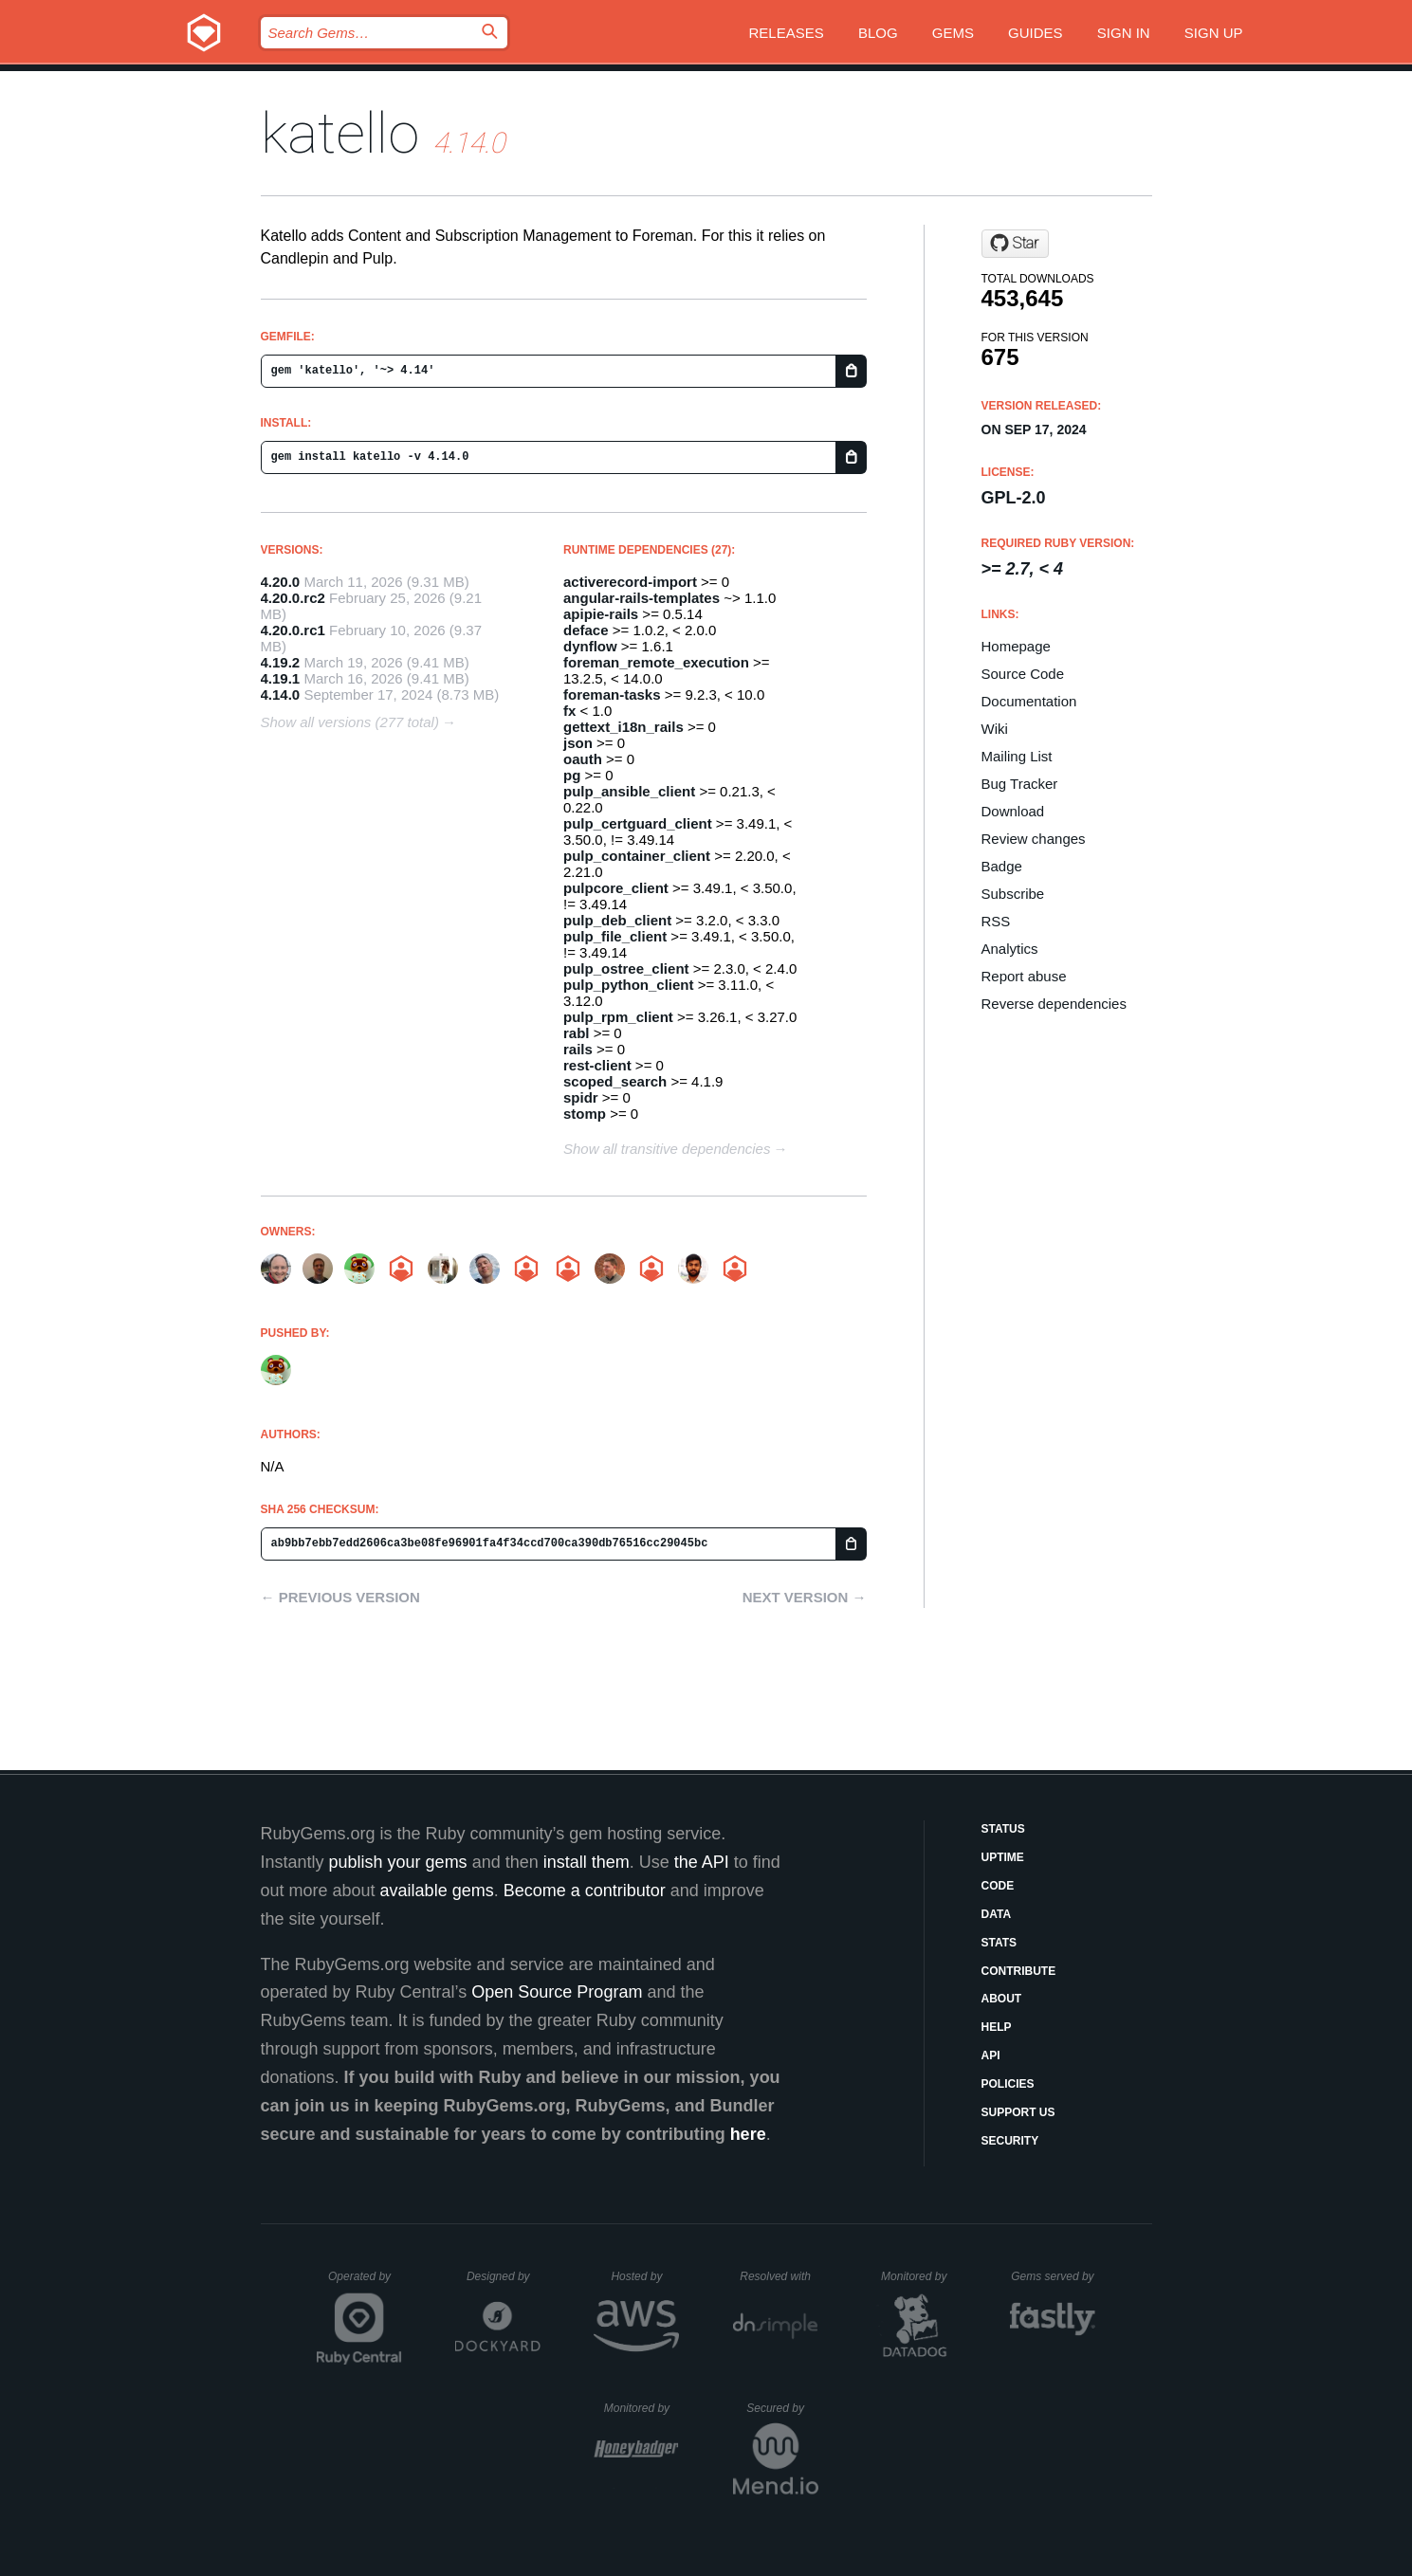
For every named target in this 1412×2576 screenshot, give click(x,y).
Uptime (1002, 1857)
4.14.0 (281, 694)
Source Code (1023, 674)
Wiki (994, 729)
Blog (878, 33)
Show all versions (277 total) (350, 722)
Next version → (805, 1597)
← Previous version (340, 1597)
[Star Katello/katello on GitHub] (1015, 243)
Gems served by (1053, 2276)
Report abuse (1024, 976)
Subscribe (1013, 894)
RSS (996, 921)
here (748, 2134)
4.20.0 (281, 582)
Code (998, 1885)
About (1001, 1998)
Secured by (781, 2408)
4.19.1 (281, 678)
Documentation (1029, 701)
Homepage (1016, 646)
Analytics (1009, 949)
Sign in (1123, 33)
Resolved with (778, 2276)
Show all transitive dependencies (666, 1149)
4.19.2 (281, 662)
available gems (437, 1890)
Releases (786, 33)
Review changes (1033, 839)
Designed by (504, 2276)
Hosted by (645, 2276)
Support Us (1018, 2112)
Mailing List (1017, 756)
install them (586, 1862)
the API (701, 1862)
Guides (1035, 33)
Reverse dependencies (1054, 1004)
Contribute (1018, 1971)
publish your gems (398, 1862)
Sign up (1213, 33)
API (990, 2055)
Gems (953, 33)
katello (340, 133)
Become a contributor (585, 1890)
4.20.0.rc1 (293, 630)
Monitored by (919, 2276)
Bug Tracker (1019, 784)
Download (1013, 811)
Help (996, 2027)
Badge (1001, 866)
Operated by (365, 2283)
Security (1010, 2140)
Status (1003, 1829)
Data (996, 1914)
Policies (1008, 2084)
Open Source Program (556, 1991)
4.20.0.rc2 (293, 598)
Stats (999, 1942)
